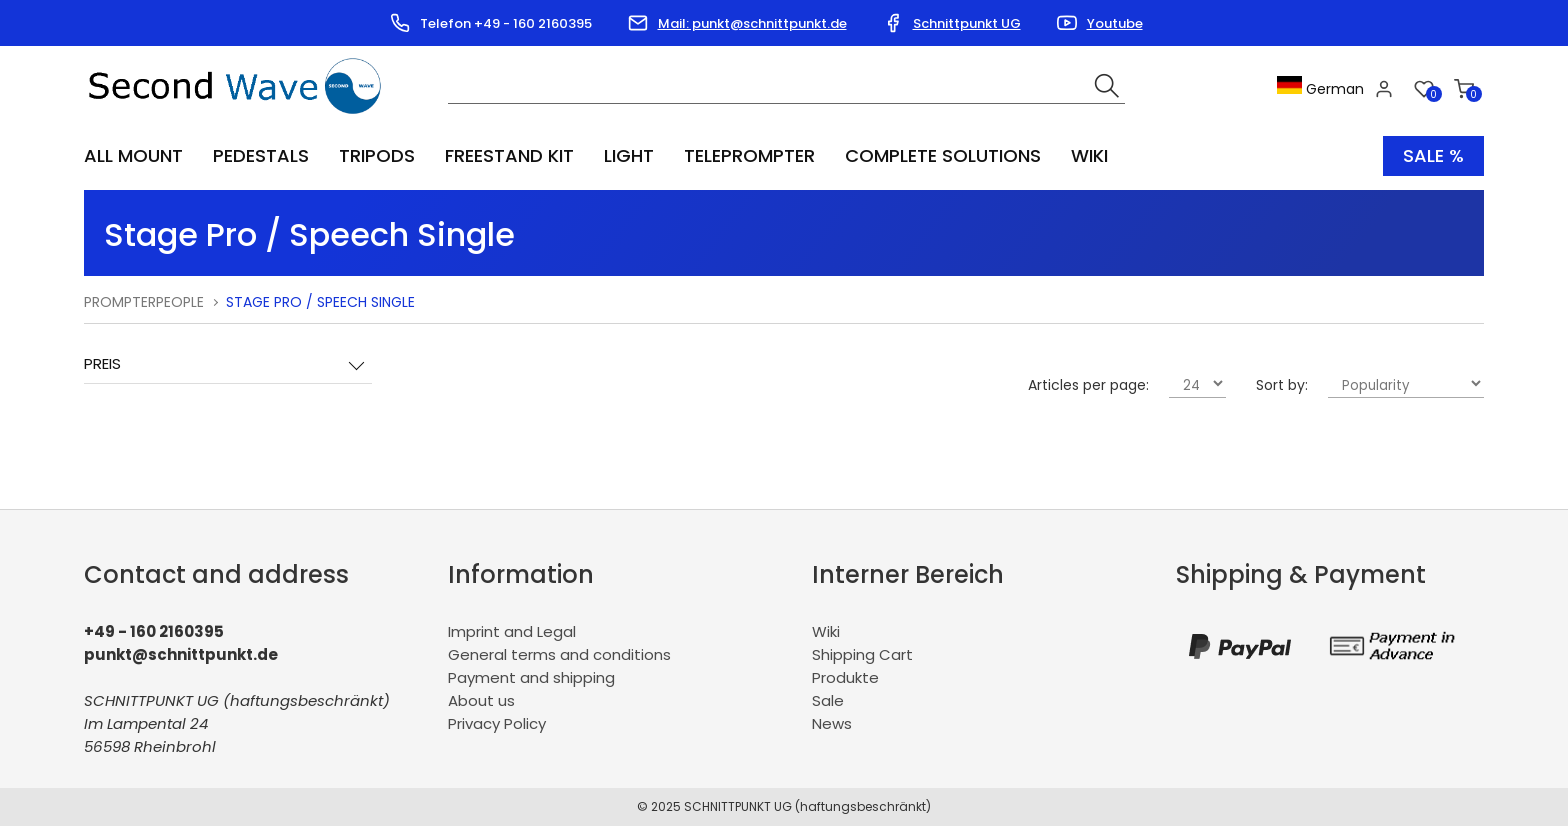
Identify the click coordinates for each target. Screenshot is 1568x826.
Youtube (1115, 23)
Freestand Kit (509, 155)
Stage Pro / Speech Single (320, 302)
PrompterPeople (144, 302)
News (832, 723)
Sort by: (1282, 385)
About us (481, 700)
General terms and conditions (559, 654)
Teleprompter (749, 155)
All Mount (133, 155)
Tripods (377, 155)
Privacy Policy (497, 723)
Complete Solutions (943, 155)
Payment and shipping (531, 677)
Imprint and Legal (512, 631)
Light (629, 155)
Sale (828, 700)
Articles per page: (1088, 385)
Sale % (1433, 155)
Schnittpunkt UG (967, 23)
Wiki (1089, 155)
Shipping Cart (862, 654)
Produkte (845, 677)
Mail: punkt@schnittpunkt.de (752, 23)
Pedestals (261, 155)
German (1320, 89)
